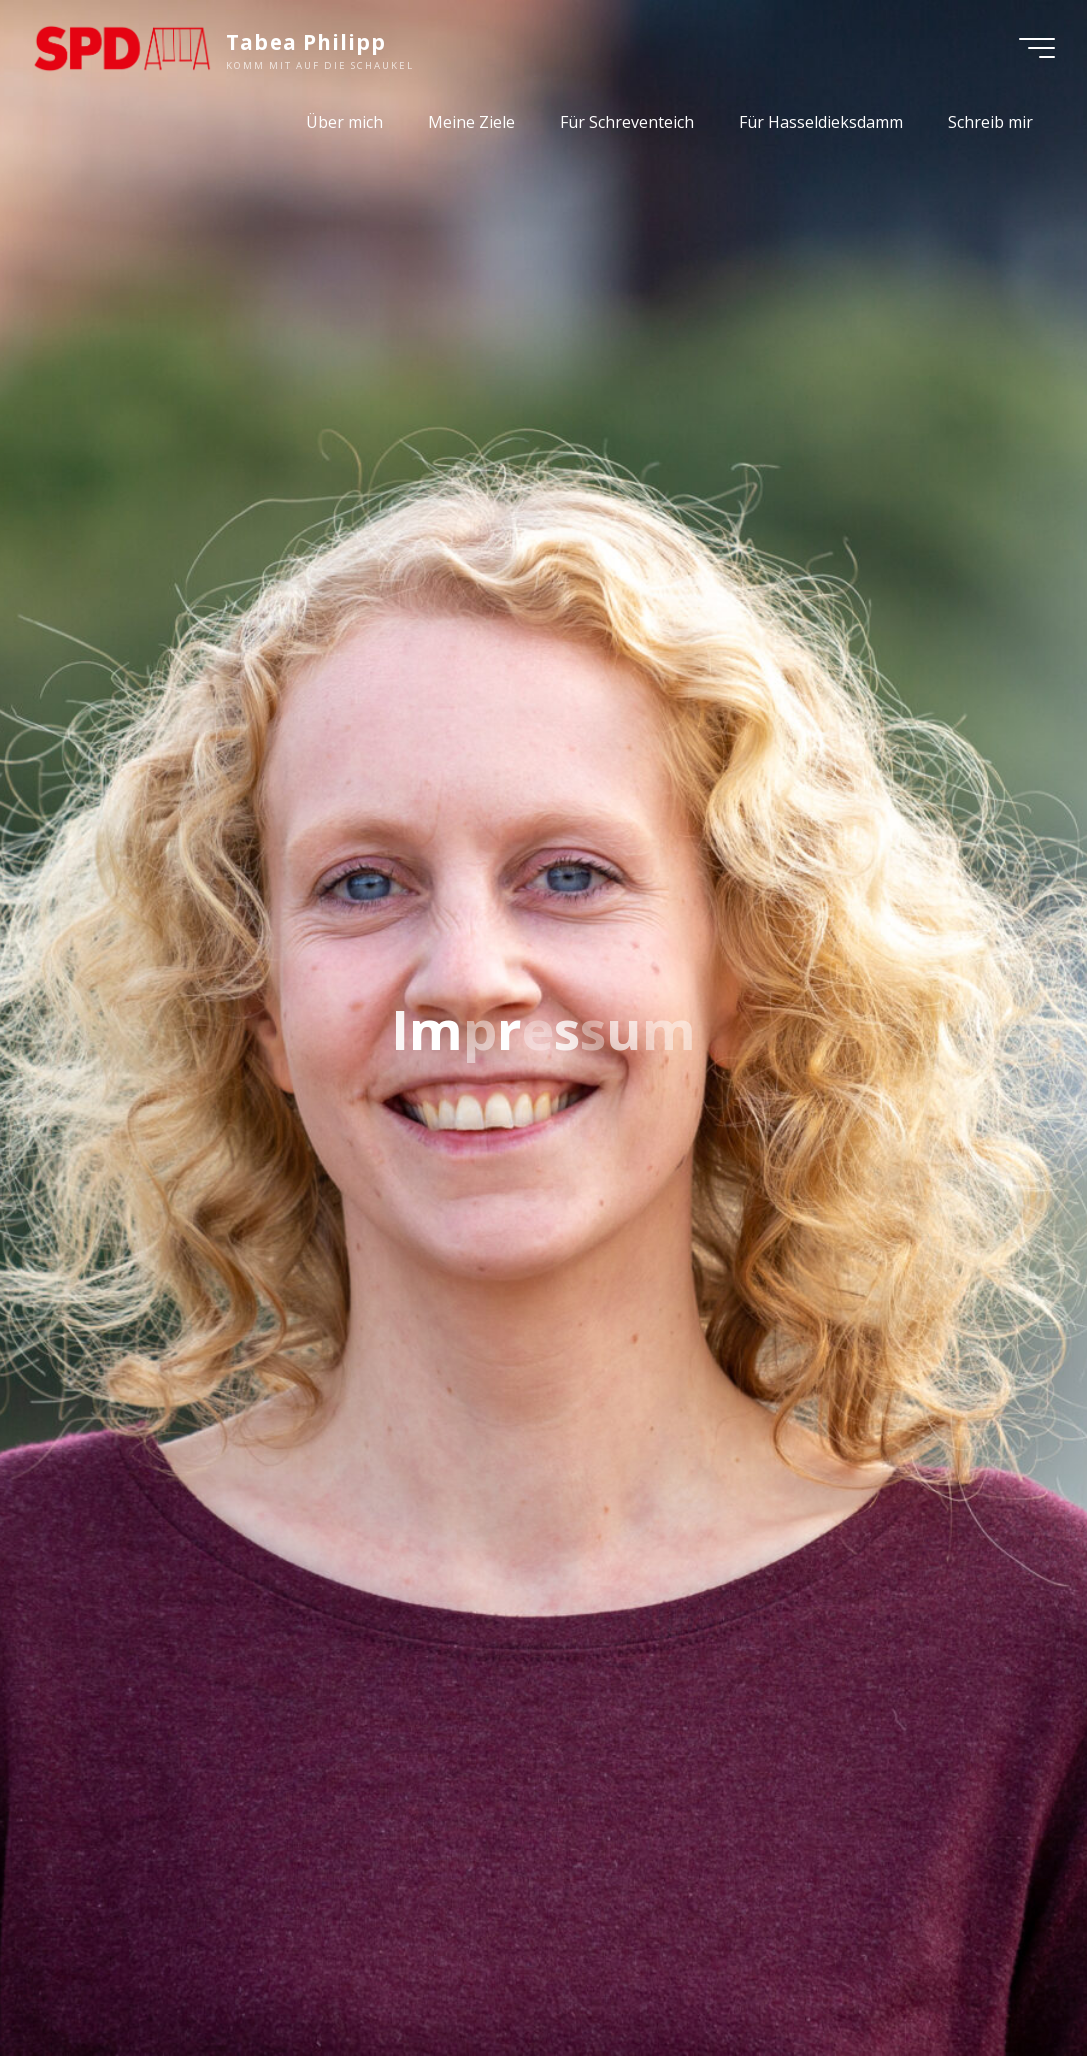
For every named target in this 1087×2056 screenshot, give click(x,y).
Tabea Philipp (306, 42)
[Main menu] (1037, 48)
